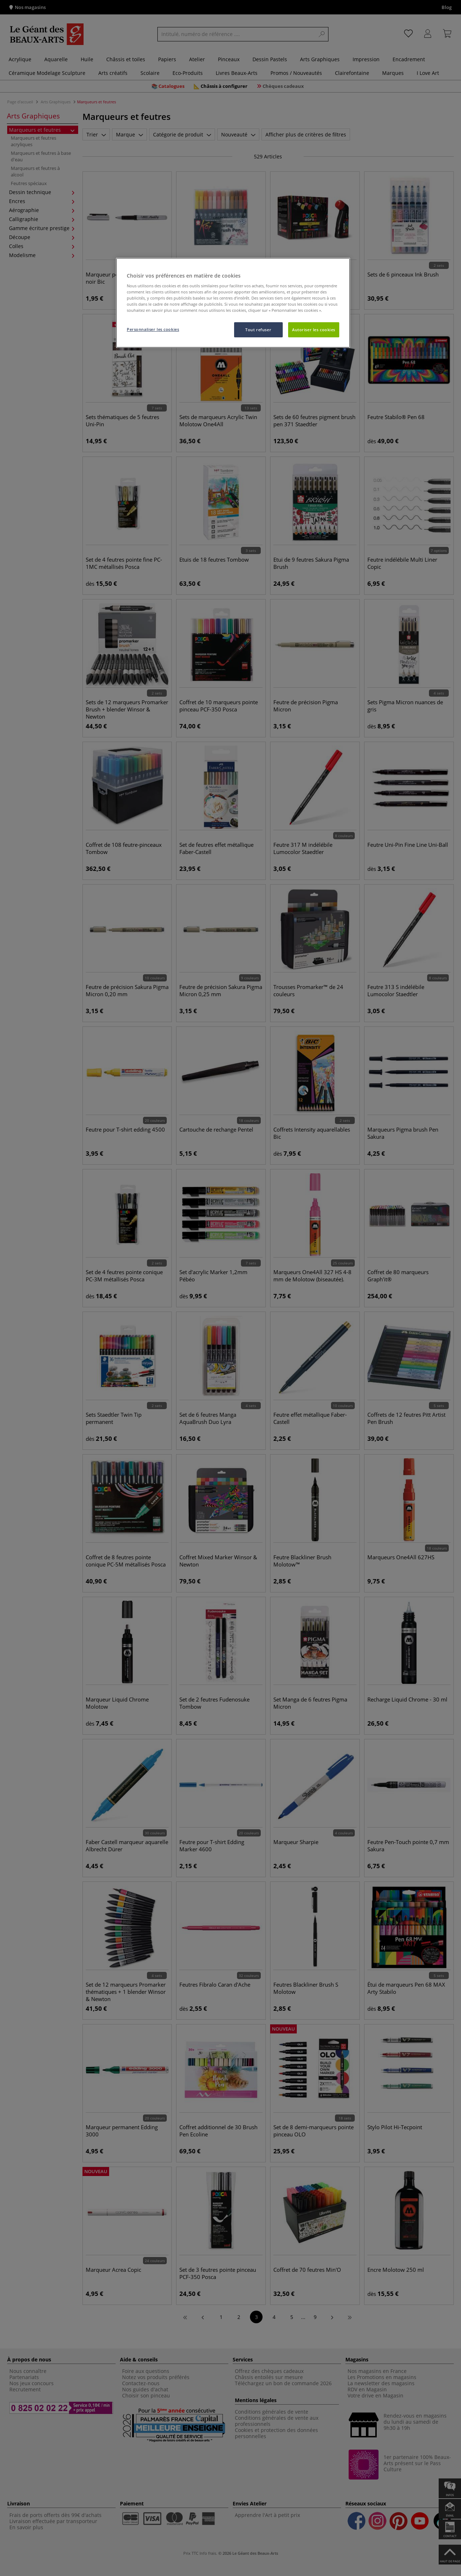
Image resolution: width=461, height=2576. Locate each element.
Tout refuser (258, 329)
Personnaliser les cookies (153, 329)
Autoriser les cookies (313, 329)
